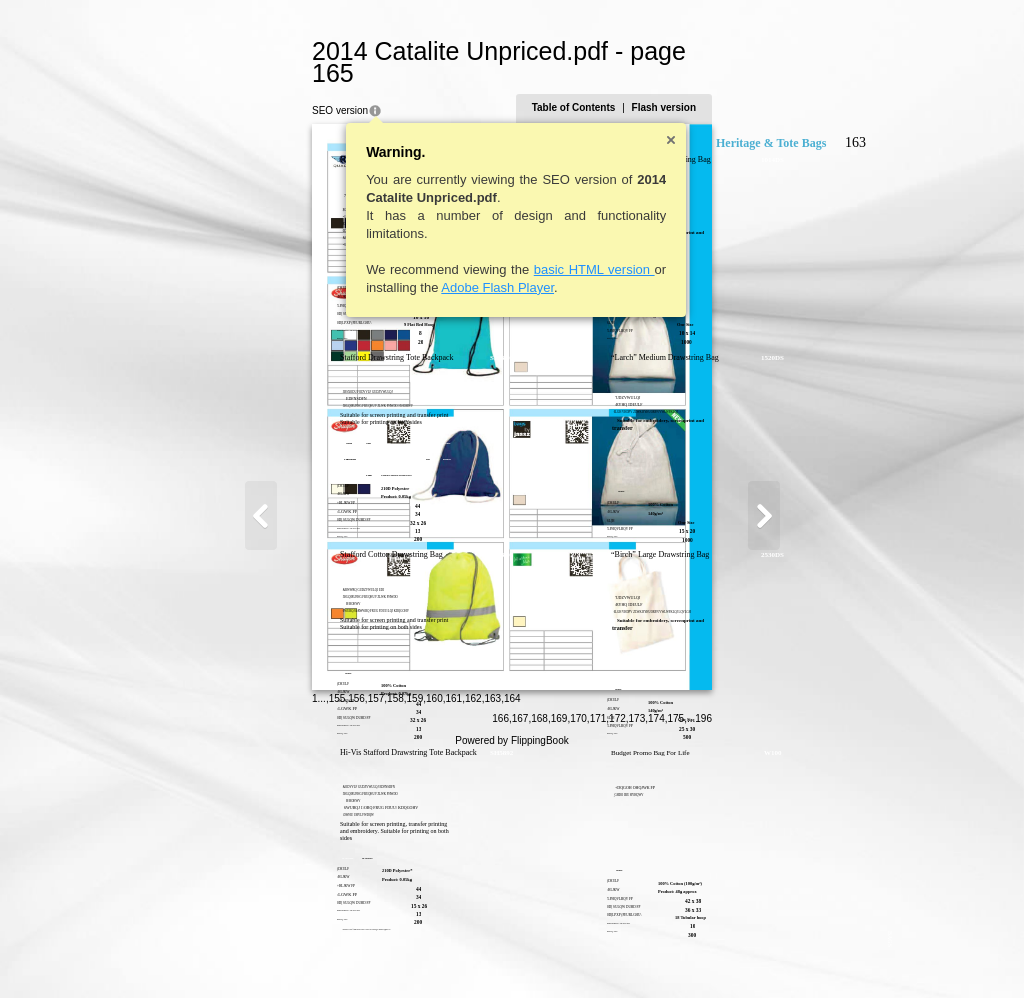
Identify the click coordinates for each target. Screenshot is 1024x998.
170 (676, 954)
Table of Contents (671, 85)
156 (259, 952)
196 (801, 954)
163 (395, 952)
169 (656, 954)
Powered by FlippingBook (511, 976)
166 (598, 954)
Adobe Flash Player (400, 265)
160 (337, 952)
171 (695, 954)
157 (278, 952)
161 (356, 952)
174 (754, 954)
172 (715, 954)
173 (734, 954)
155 (239, 952)
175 (773, 954)
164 (414, 952)
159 (317, 952)
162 (375, 952)
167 (617, 954)
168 (637, 954)
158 (298, 952)
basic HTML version (496, 247)
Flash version (761, 85)
